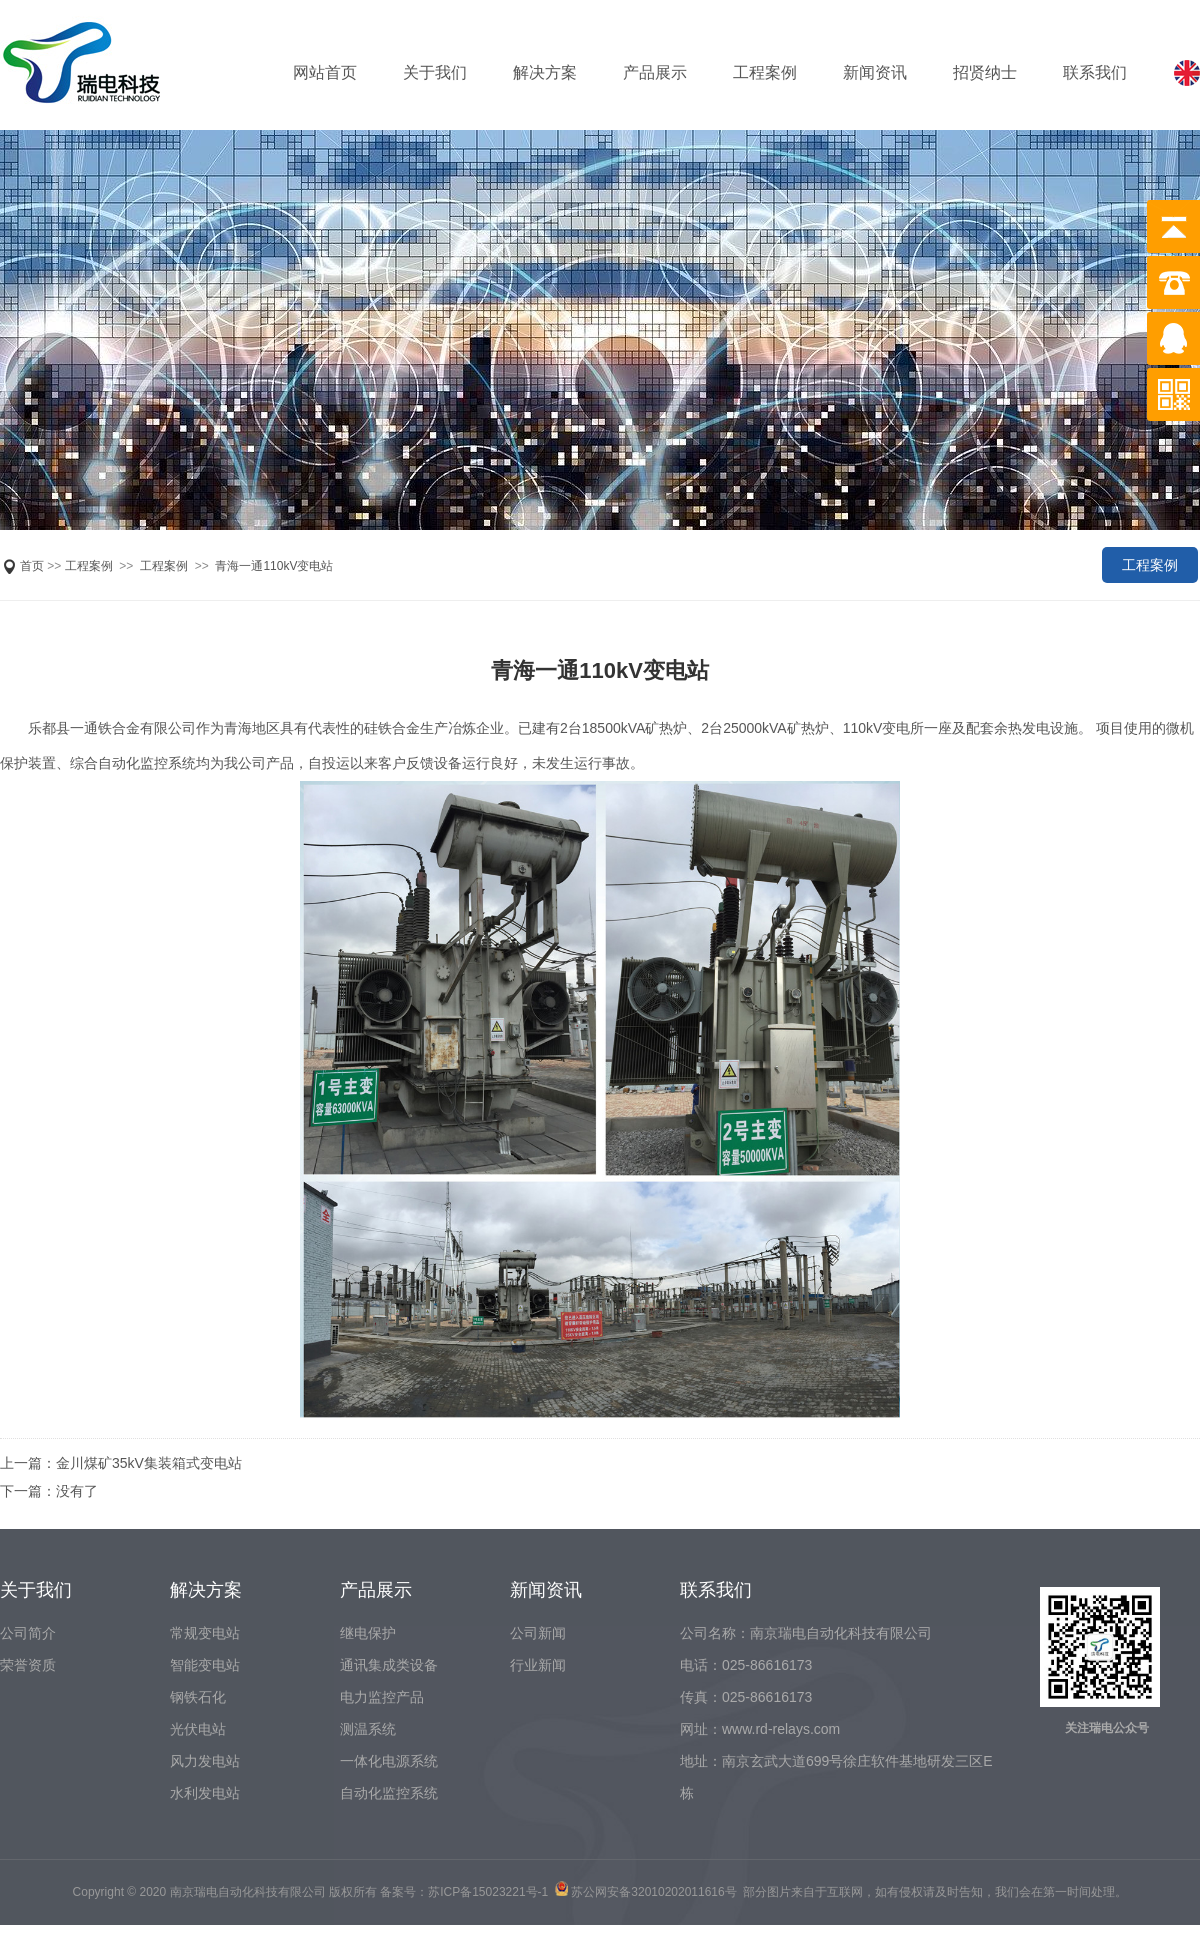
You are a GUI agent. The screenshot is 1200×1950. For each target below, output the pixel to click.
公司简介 (28, 1633)
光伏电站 (198, 1729)
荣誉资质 (28, 1665)
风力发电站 (205, 1761)
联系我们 (1095, 72)
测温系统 (368, 1729)
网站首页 (325, 72)
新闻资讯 (875, 72)
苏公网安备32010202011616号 (653, 1892)
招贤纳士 (985, 72)
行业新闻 (538, 1665)
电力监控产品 (382, 1697)
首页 (32, 566)
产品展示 (655, 72)
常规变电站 (205, 1633)
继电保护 (368, 1633)
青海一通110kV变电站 (274, 566)
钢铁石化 (198, 1697)
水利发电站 (205, 1793)
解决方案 (545, 72)
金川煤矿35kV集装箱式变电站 (149, 1463)
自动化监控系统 (389, 1793)
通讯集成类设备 (389, 1665)
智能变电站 (205, 1665)
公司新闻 (538, 1633)
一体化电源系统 (389, 1761)
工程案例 (765, 72)
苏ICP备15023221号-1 (488, 1892)
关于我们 (435, 72)
